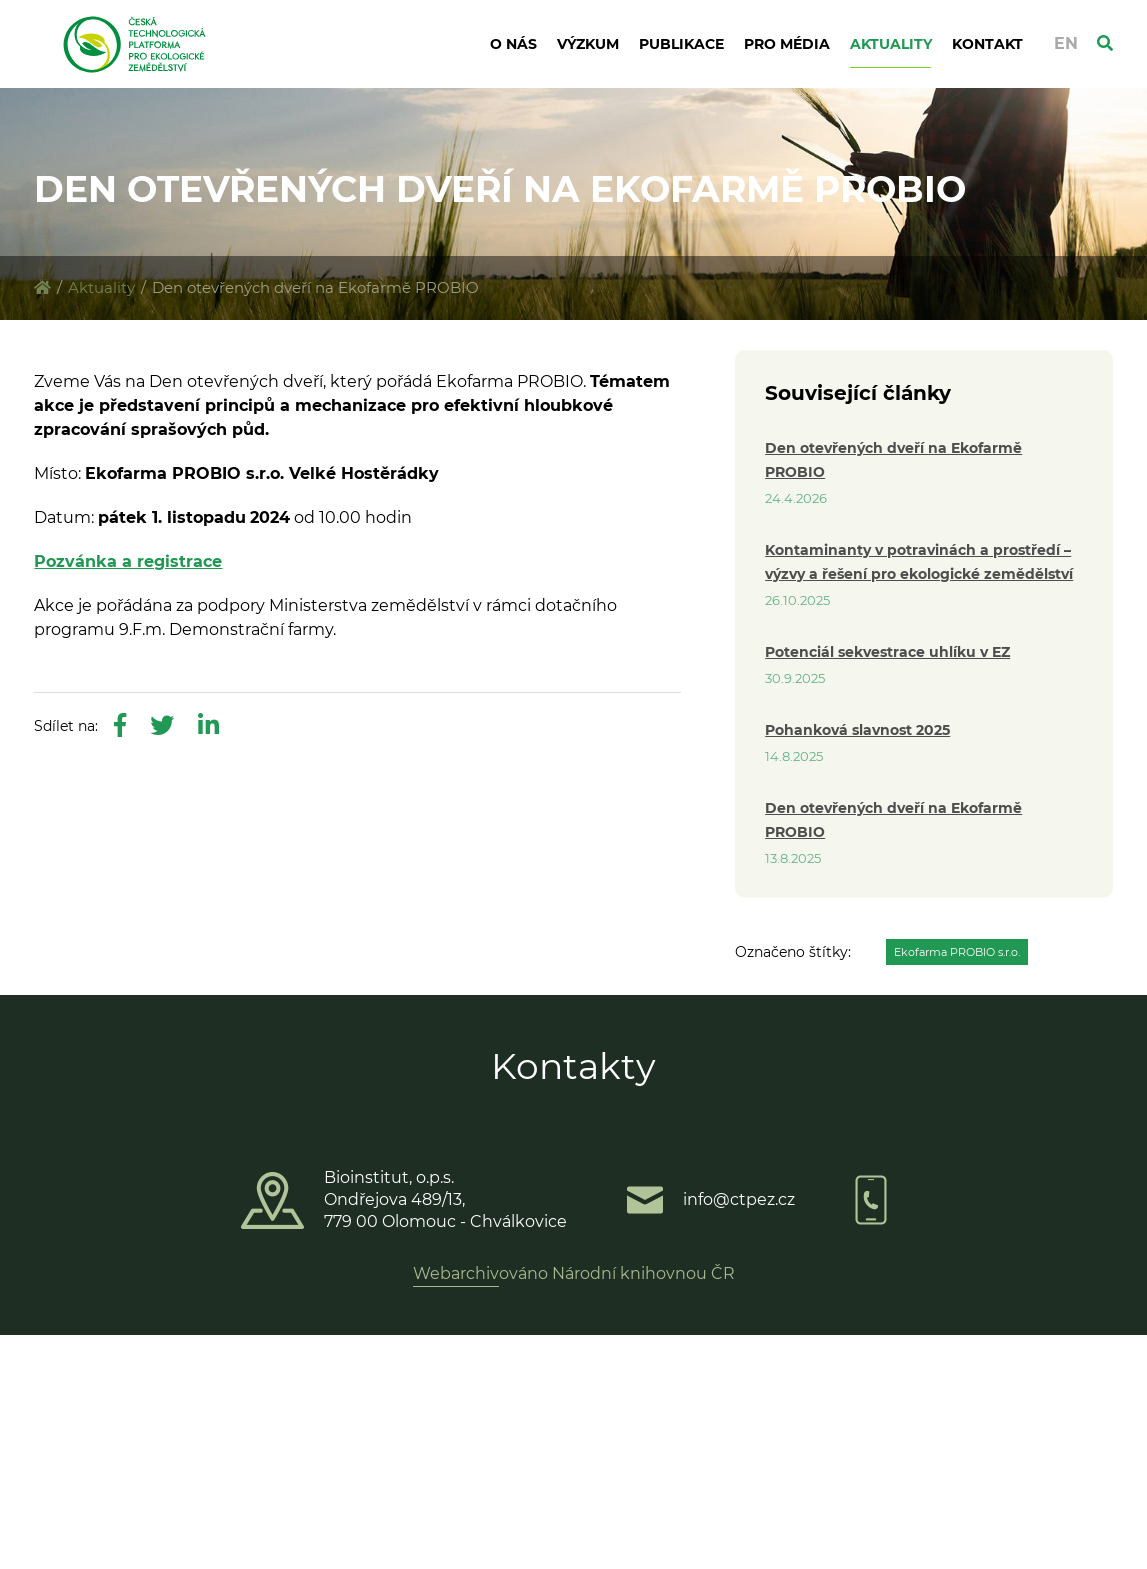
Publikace (681, 44)
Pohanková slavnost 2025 (857, 730)
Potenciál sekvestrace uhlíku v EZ (887, 652)
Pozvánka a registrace (128, 561)
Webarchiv (456, 1273)
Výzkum (588, 44)
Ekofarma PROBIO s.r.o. (957, 952)
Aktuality (891, 44)
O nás (513, 44)
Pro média (787, 44)
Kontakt (987, 44)
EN (1066, 43)
